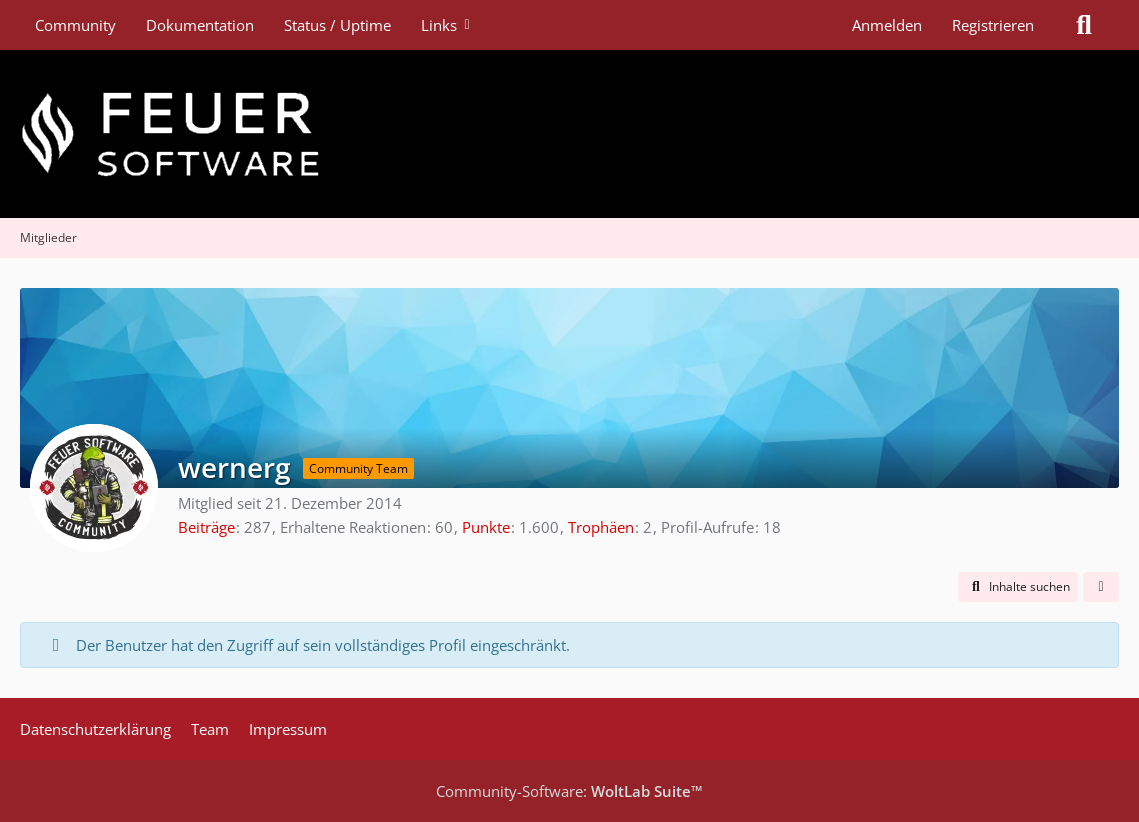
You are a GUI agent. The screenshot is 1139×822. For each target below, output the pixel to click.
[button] (1018, 587)
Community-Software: (569, 791)
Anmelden (887, 25)
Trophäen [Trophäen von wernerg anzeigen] (601, 527)
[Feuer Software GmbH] (569, 134)
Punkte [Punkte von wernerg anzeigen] (486, 527)
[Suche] (1084, 25)
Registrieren (993, 25)
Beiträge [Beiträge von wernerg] (206, 527)
